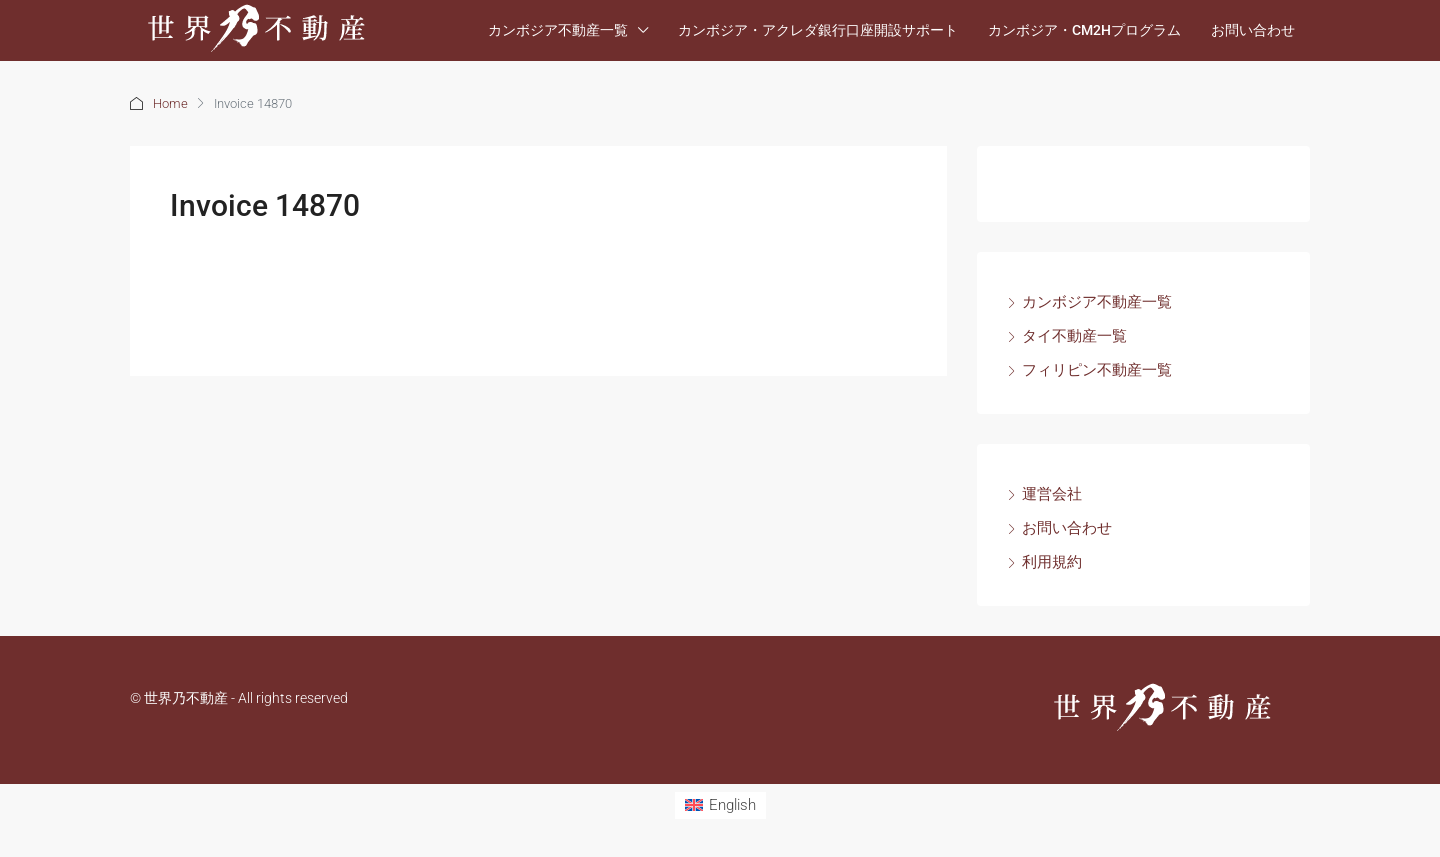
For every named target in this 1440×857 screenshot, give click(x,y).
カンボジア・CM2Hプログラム (1084, 30)
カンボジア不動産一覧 (558, 30)
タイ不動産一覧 (1074, 336)
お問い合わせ (1253, 30)
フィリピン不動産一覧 (1097, 370)
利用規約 (1052, 562)
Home (170, 103)
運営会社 (1052, 494)
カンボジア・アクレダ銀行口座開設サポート (818, 30)
